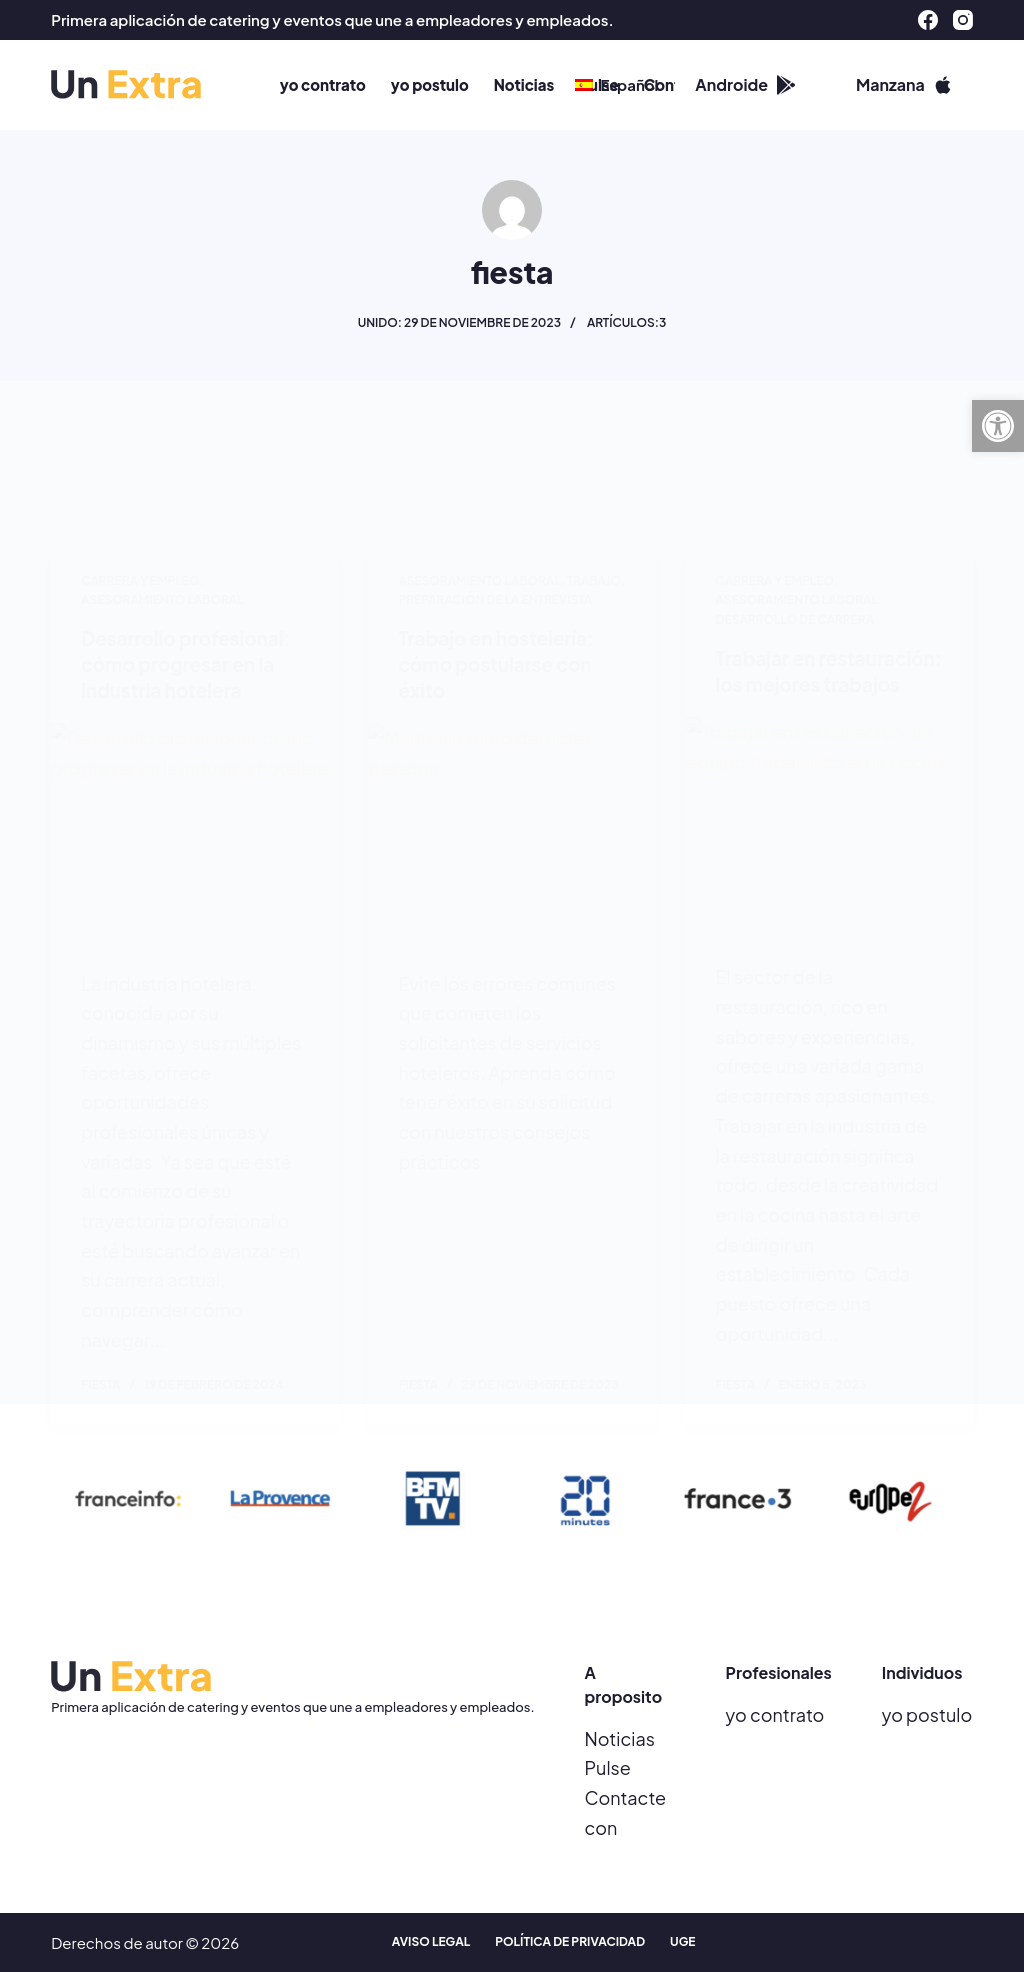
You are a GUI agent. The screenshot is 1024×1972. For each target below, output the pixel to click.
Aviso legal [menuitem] (431, 1942)
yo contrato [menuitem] (323, 84)
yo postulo (927, 1714)
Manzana (904, 84)
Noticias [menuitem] (524, 84)
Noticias (620, 1738)
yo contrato (775, 1714)
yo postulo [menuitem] (430, 84)
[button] (998, 426)
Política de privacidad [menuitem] (570, 1942)
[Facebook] (928, 20)
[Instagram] (963, 20)
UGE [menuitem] (682, 1942)
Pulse (608, 1767)
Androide (745, 84)
